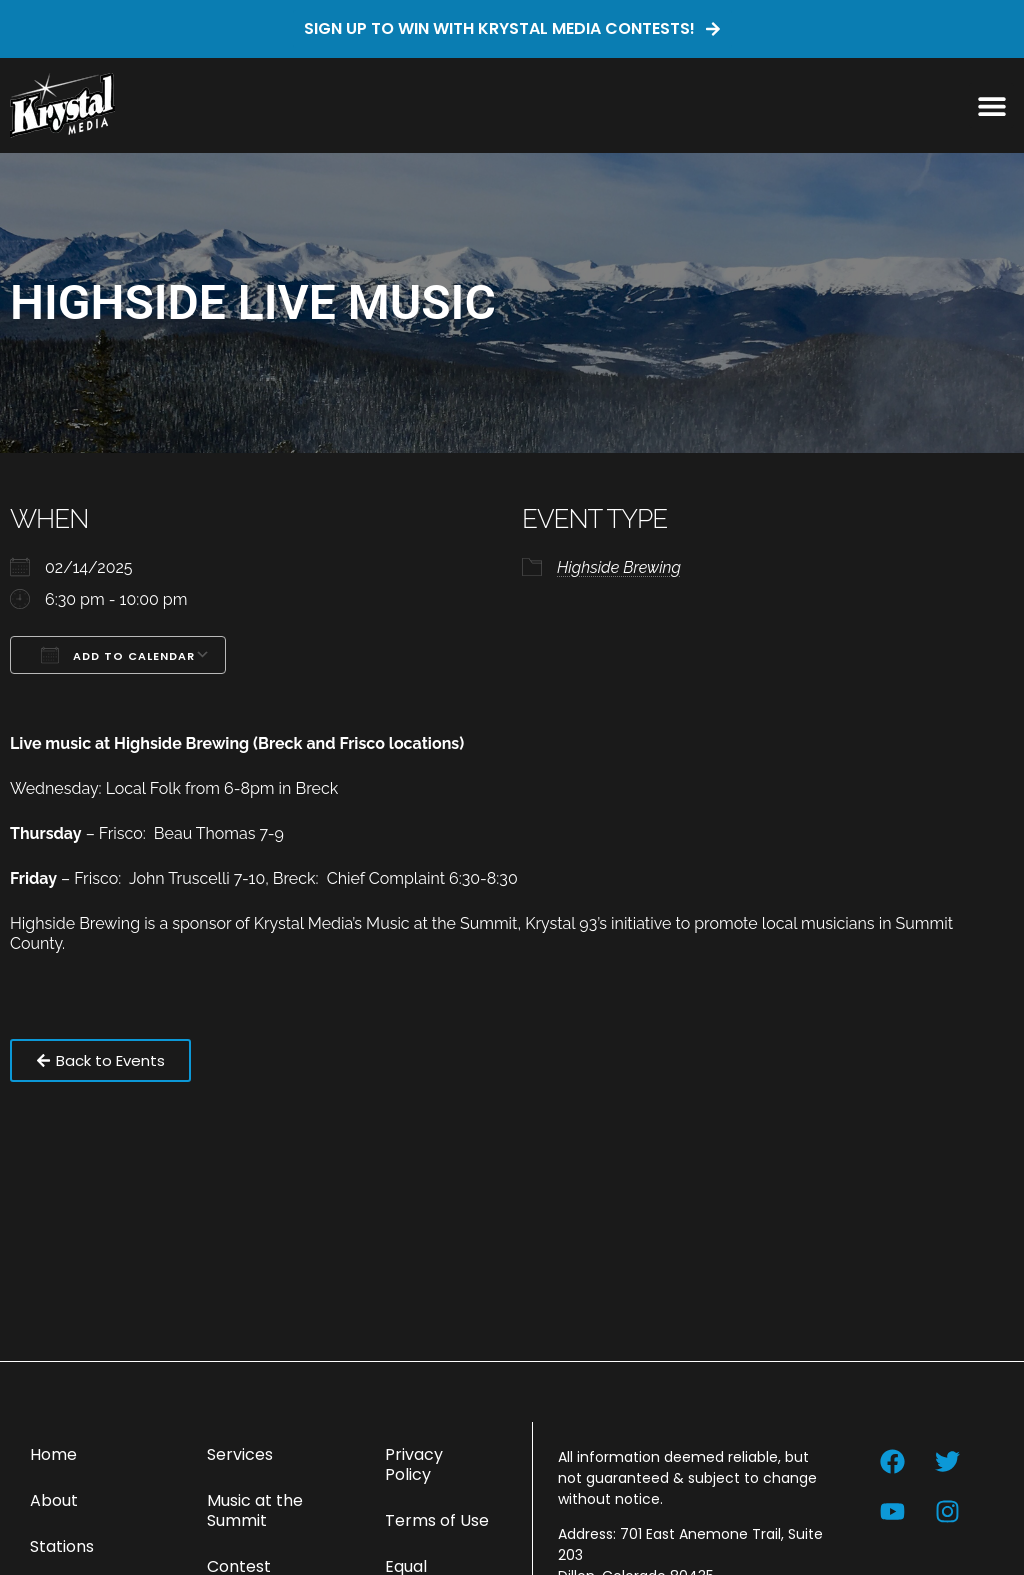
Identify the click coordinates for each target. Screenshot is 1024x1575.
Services (240, 1454)
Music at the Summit (255, 1510)
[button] (991, 105)
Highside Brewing (619, 567)
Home (53, 1454)
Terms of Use (437, 1520)
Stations (62, 1546)
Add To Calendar (118, 655)
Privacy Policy (414, 1464)
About (54, 1500)
